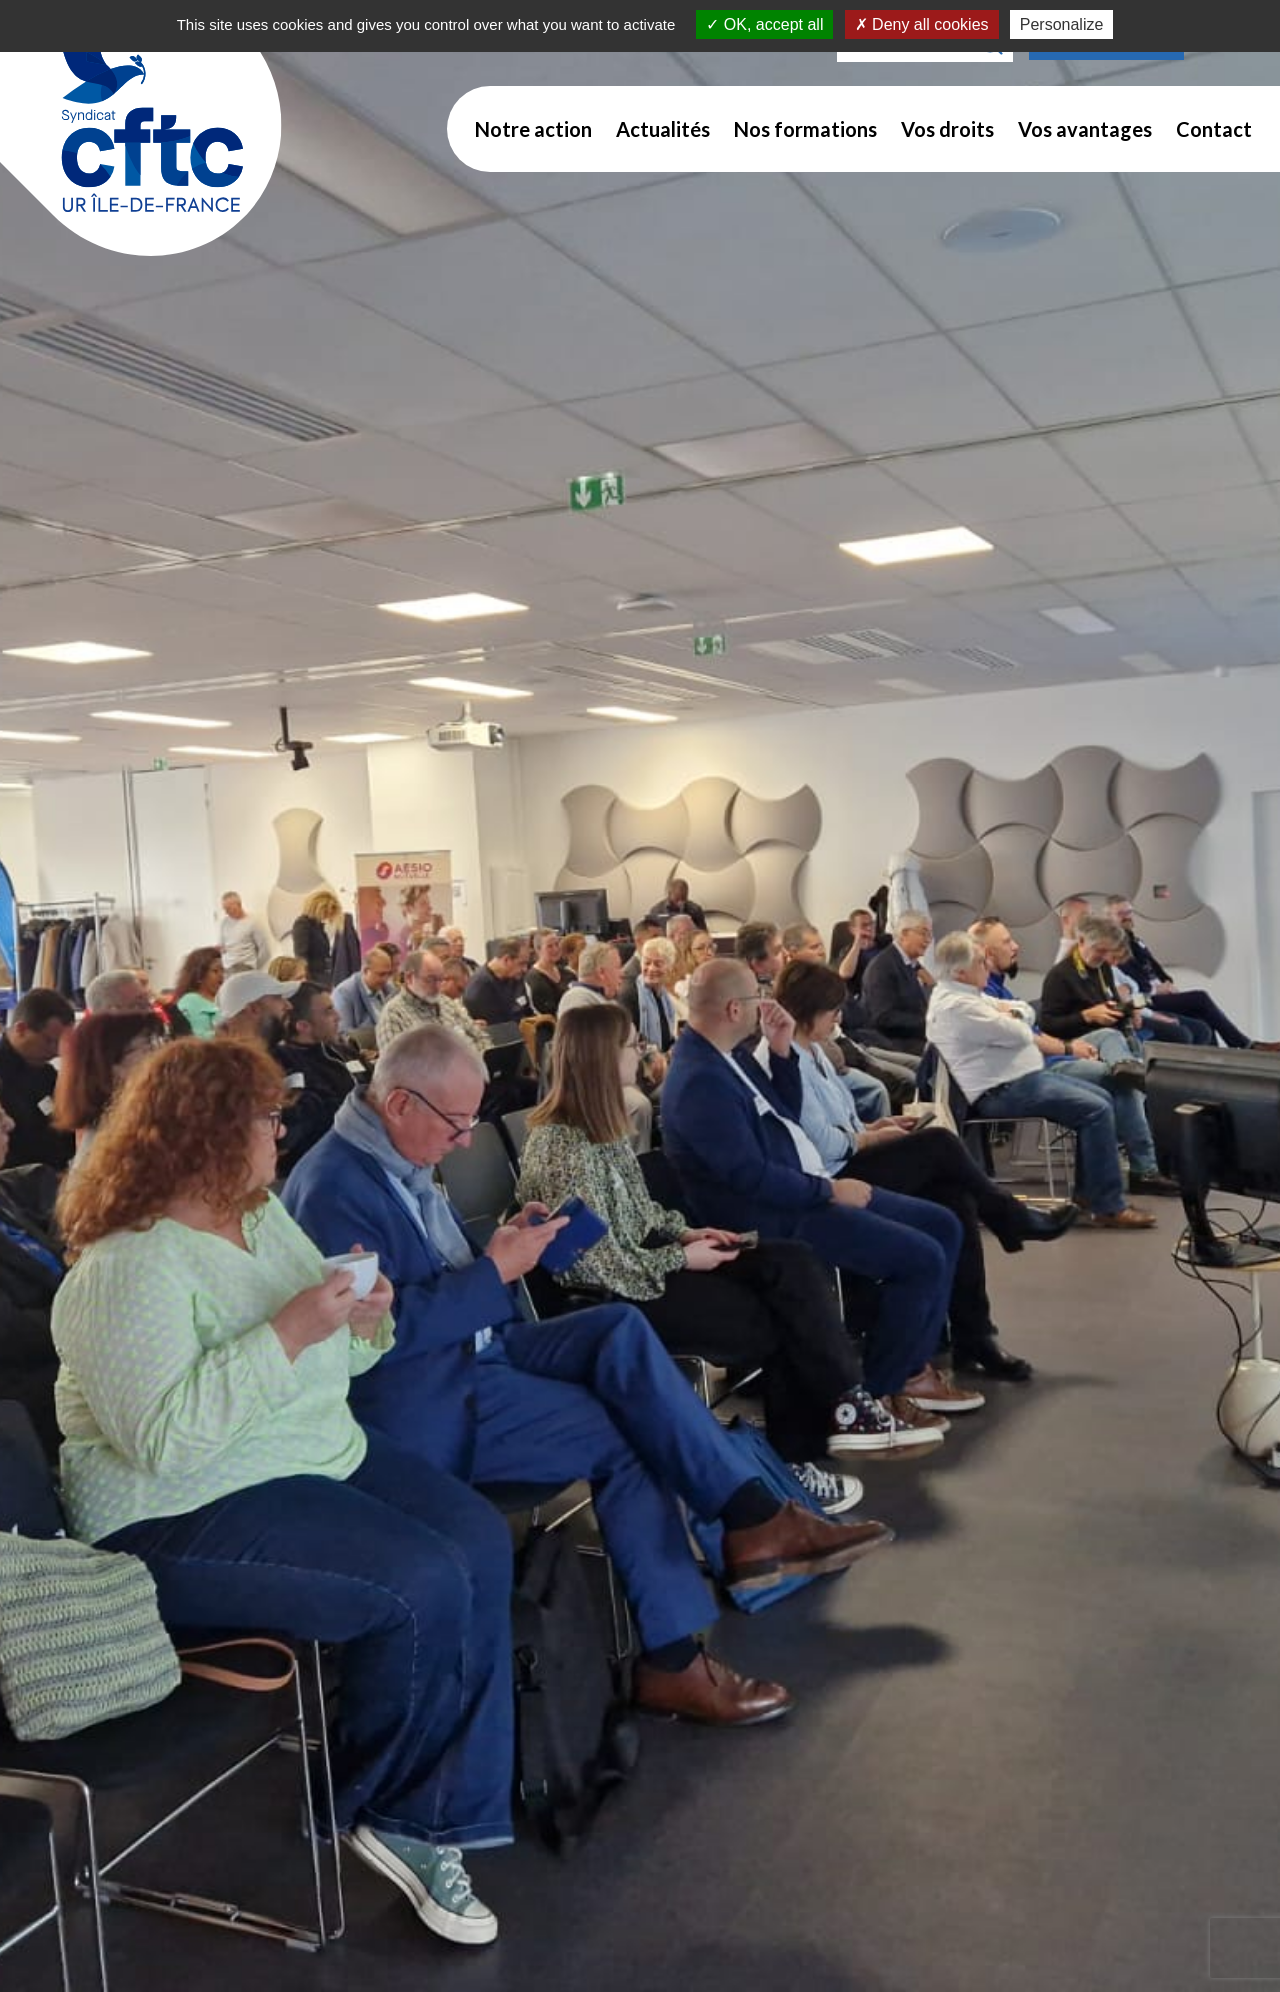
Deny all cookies (922, 24)
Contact (1214, 129)
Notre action (533, 129)
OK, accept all (764, 24)
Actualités (663, 129)
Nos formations (805, 129)
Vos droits (947, 129)
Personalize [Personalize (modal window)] (1062, 24)
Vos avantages (1085, 129)
